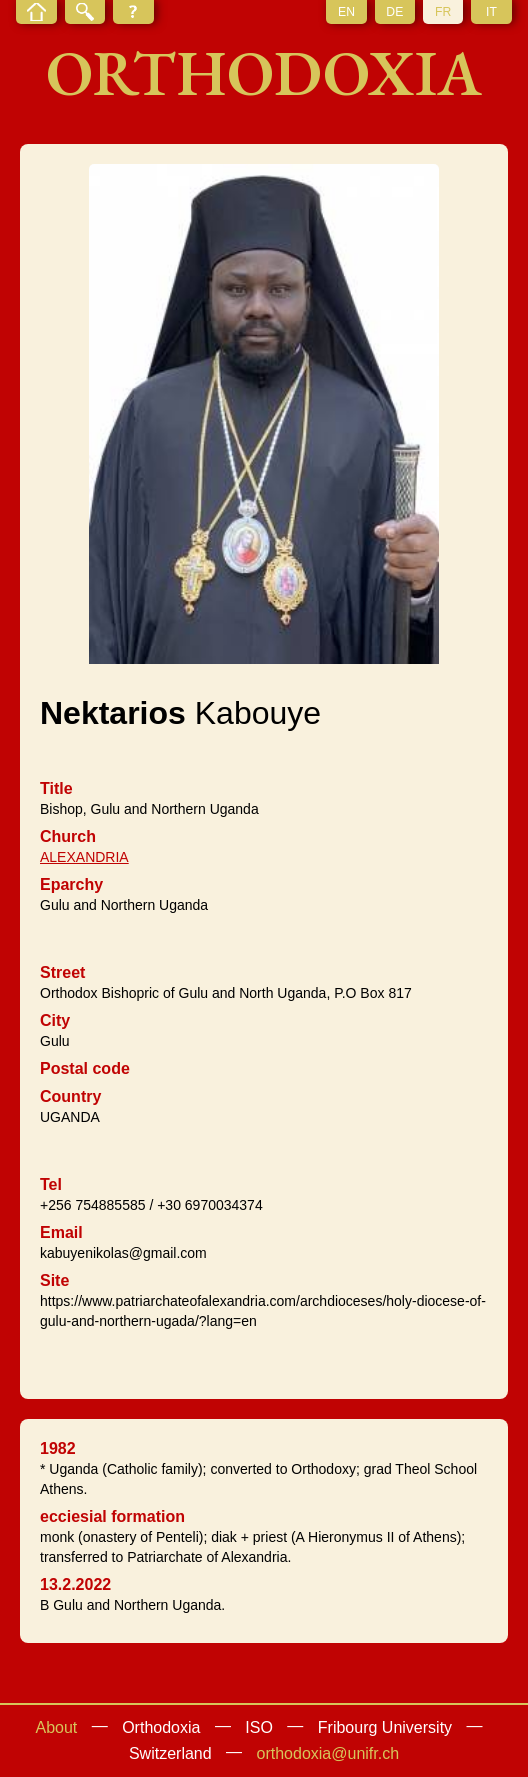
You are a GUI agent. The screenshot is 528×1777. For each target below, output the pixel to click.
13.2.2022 (75, 1584)
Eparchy (71, 884)
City (55, 1020)
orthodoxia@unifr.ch (328, 1753)
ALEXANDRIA (84, 857)
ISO (259, 1727)
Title (56, 788)
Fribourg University (385, 1727)
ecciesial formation (112, 1516)
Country (70, 1096)
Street (62, 972)
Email (61, 1232)
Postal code (85, 1068)
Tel (51, 1184)
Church (68, 836)
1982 (58, 1448)
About (56, 1727)
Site (54, 1280)
